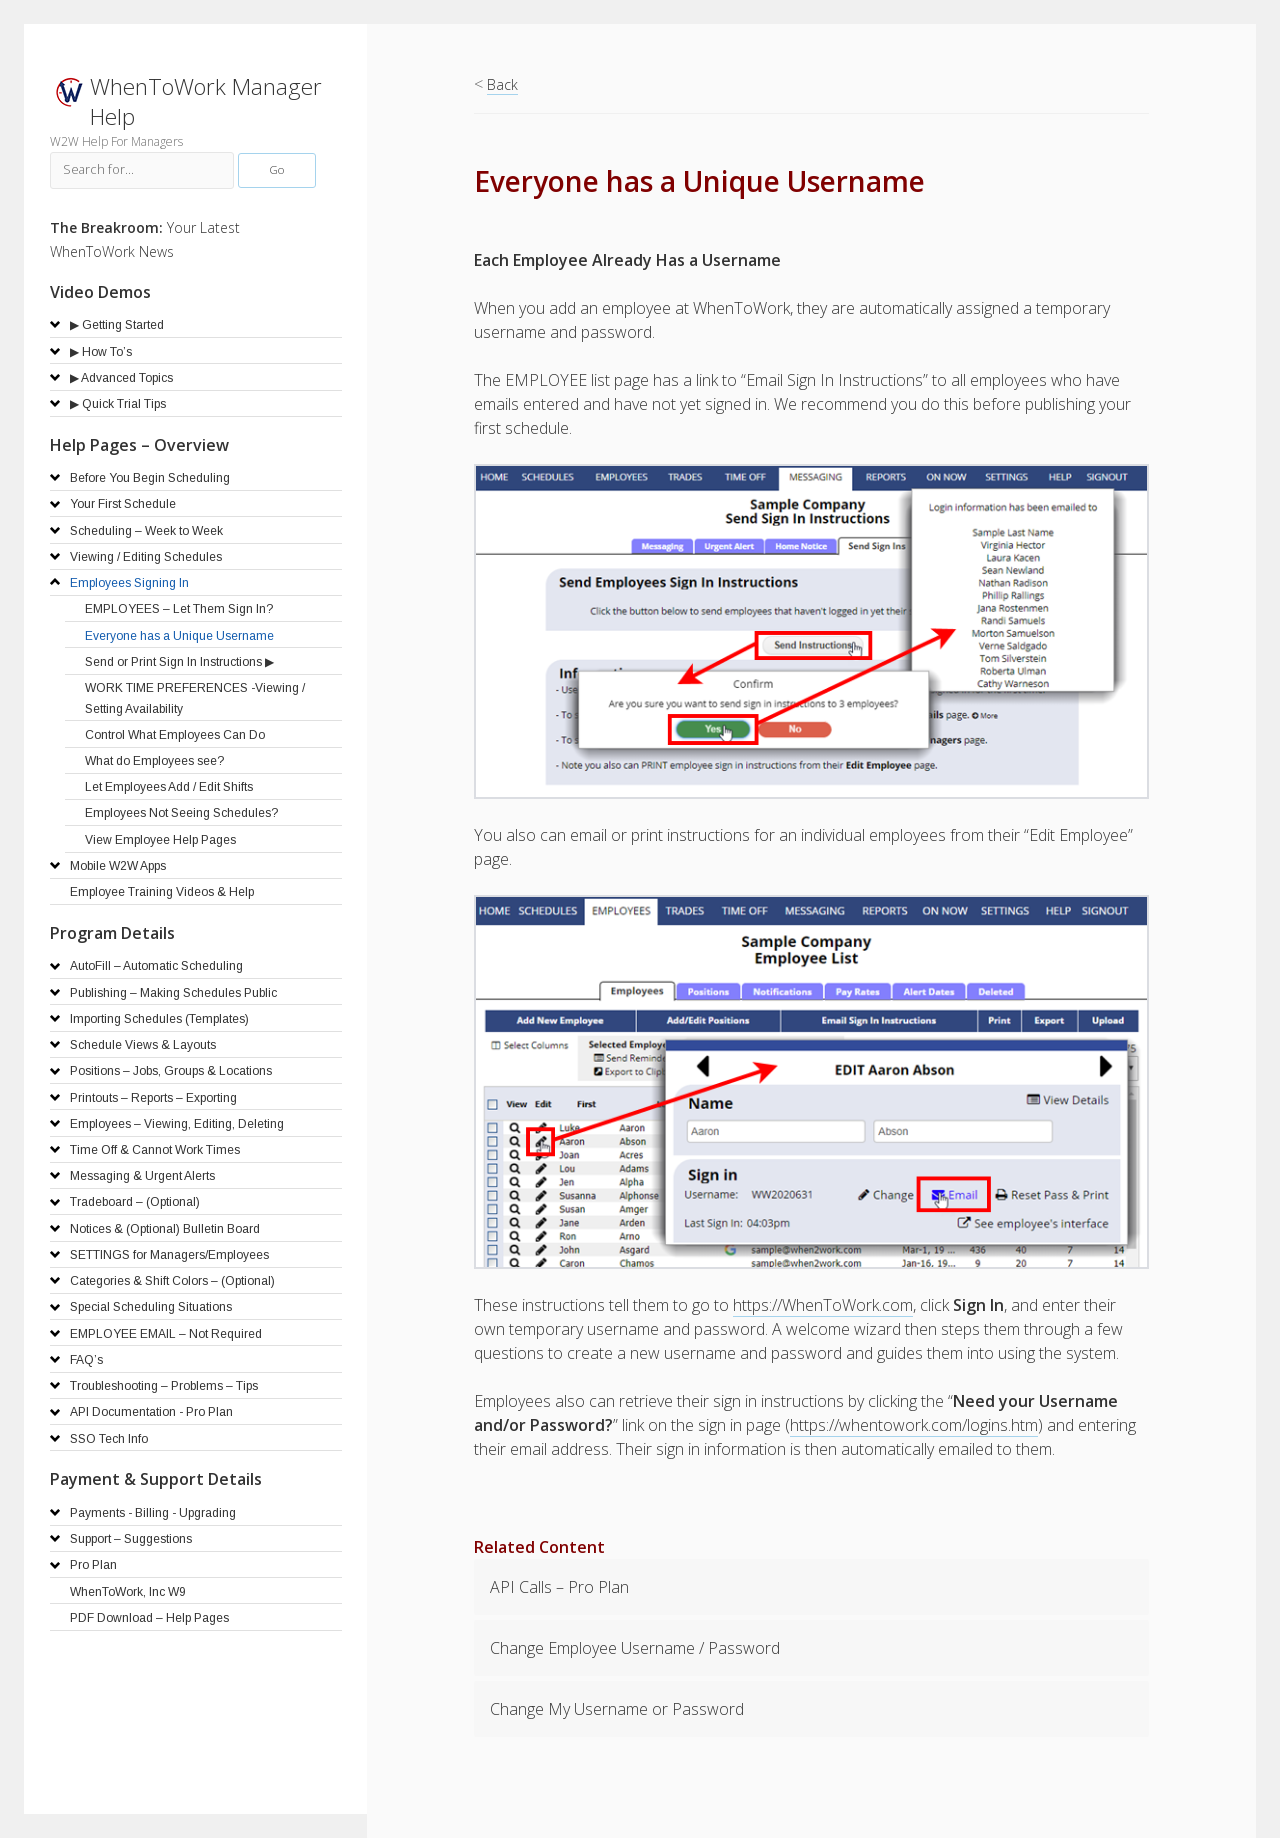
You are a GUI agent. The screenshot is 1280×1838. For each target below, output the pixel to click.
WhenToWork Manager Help (206, 101)
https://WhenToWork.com (823, 1305)
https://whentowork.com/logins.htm (914, 1425)
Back (502, 84)
